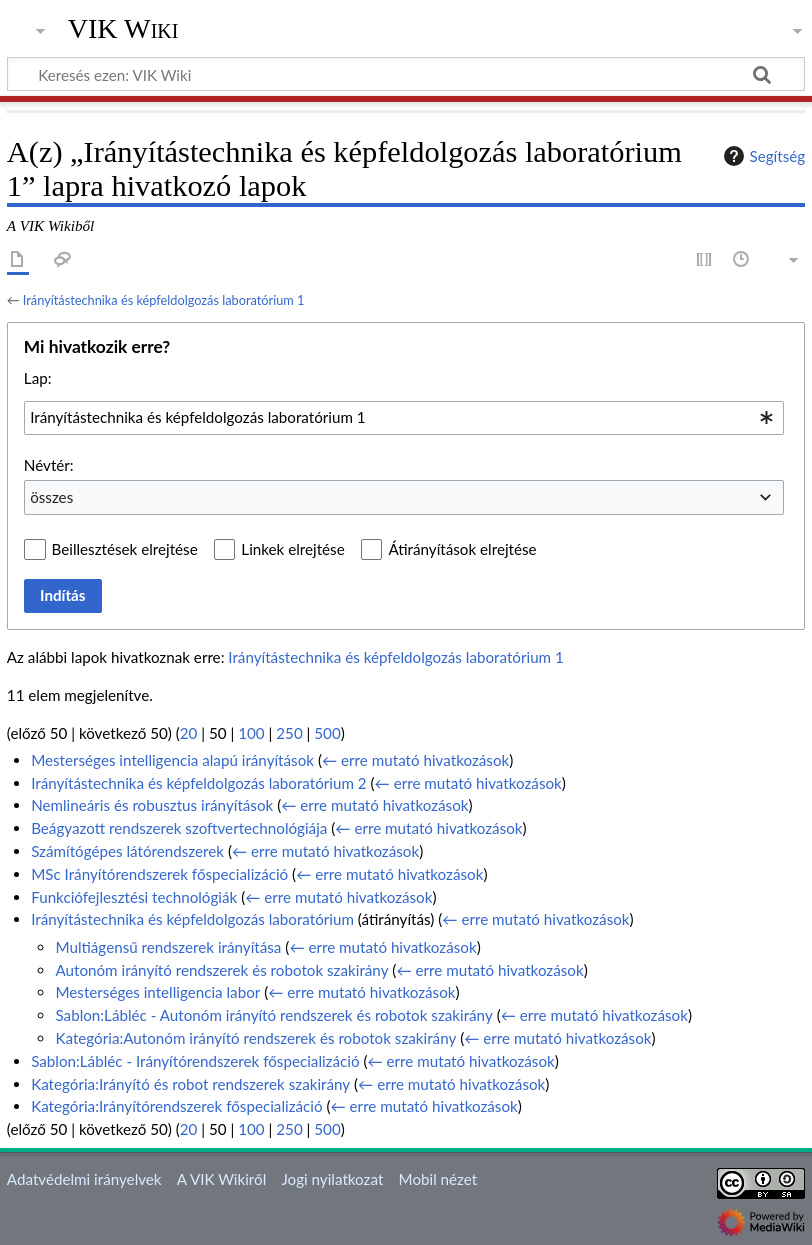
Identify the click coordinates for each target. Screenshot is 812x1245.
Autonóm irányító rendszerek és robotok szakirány (221, 970)
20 (189, 733)
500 (327, 733)
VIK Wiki (123, 29)
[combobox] (404, 418)
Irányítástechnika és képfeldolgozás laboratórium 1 (164, 300)
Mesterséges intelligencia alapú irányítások (172, 760)
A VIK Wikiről (221, 1179)
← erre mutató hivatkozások (415, 760)
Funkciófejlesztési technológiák (134, 897)
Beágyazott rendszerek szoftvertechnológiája (179, 828)
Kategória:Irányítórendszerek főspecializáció (176, 1106)
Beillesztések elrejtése (125, 549)
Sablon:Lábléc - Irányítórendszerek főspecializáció (195, 1061)
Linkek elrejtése (292, 549)
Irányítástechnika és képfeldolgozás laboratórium (192, 919)
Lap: (38, 378)
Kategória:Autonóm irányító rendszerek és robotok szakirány (255, 1038)
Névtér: (49, 465)
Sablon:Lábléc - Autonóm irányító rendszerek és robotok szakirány (273, 1015)
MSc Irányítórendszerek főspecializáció (159, 874)
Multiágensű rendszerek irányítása (168, 947)
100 (251, 733)
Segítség (762, 156)
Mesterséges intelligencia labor (157, 992)
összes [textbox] (51, 497)
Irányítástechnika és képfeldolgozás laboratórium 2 (198, 783)
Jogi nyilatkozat (332, 1179)
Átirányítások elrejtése (462, 549)
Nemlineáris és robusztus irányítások (152, 805)
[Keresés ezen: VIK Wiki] (406, 74)
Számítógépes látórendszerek (127, 851)
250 (289, 733)
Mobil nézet (438, 1179)
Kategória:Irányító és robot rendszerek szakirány (190, 1084)
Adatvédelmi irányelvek (84, 1179)
